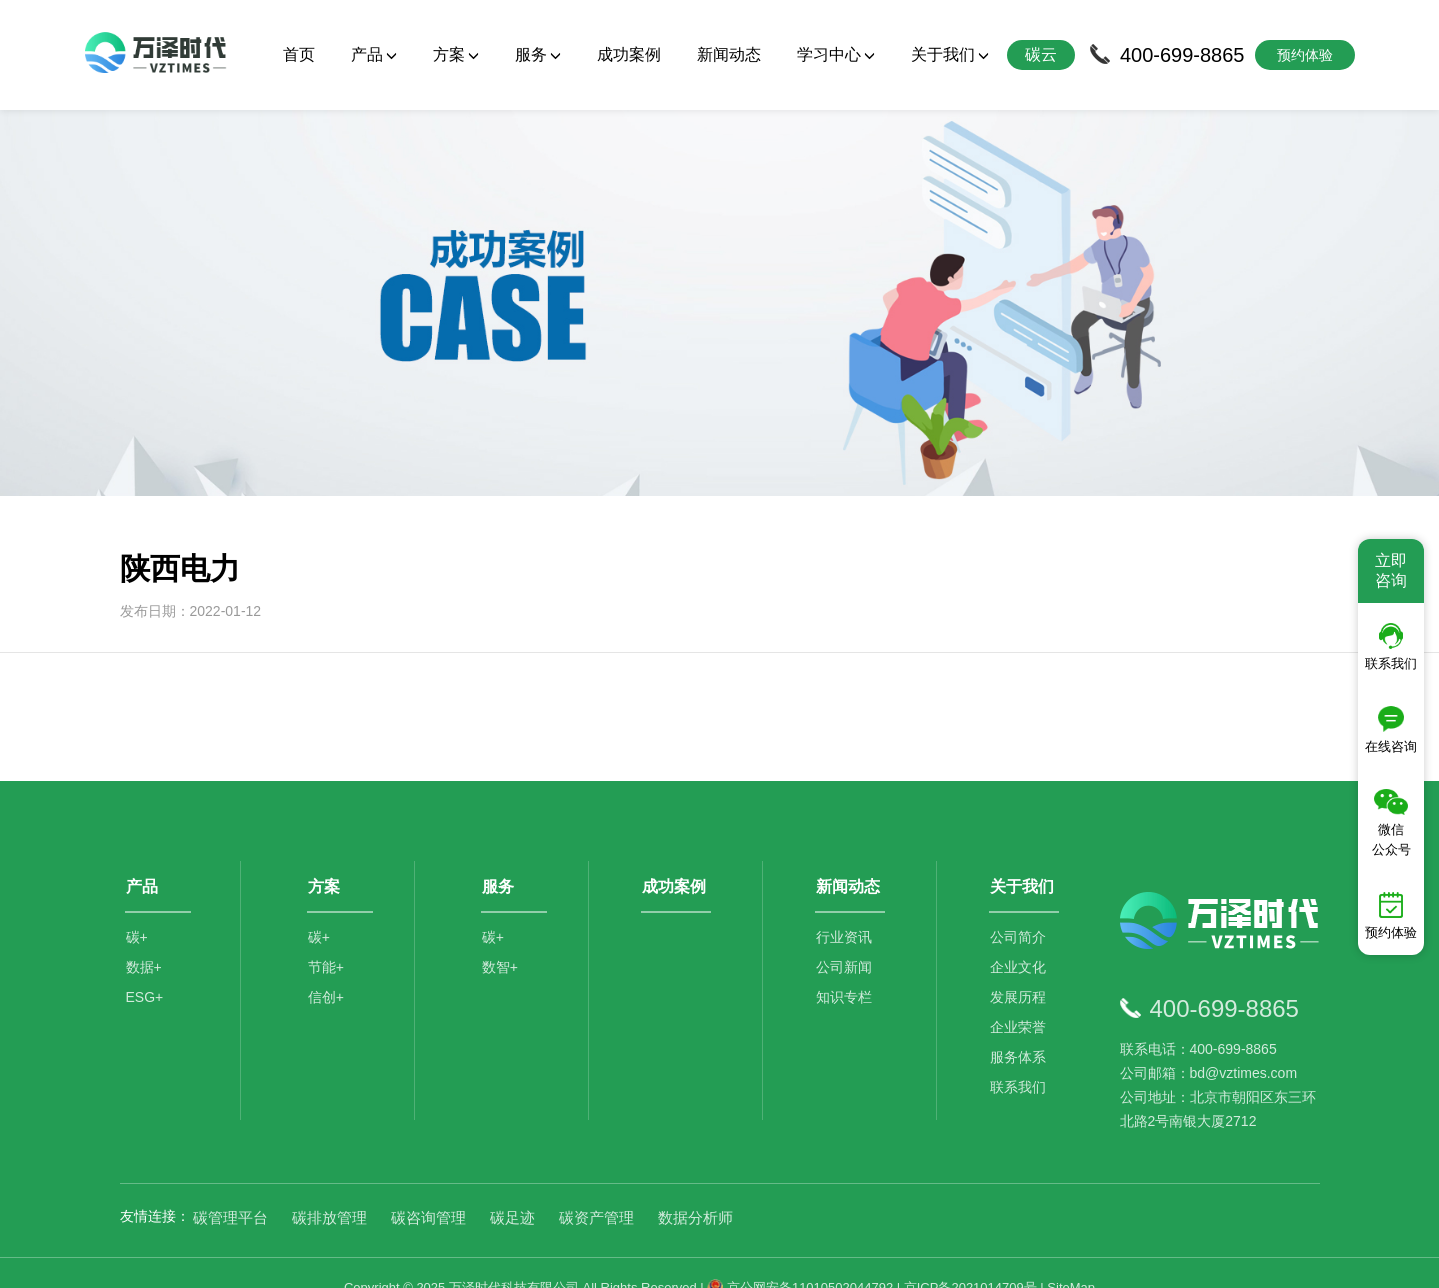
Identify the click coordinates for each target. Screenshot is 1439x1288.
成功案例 (629, 54)
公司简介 (1019, 911)
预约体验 (1391, 916)
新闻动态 (729, 54)
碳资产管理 (596, 1187)
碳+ (137, 911)
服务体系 (1019, 1031)
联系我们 (1019, 1061)
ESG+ (145, 971)
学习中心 (836, 54)
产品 (374, 54)
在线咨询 (1391, 730)
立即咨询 (1391, 570)
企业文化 (1019, 941)
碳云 (1041, 54)
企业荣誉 (1019, 1001)
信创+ (327, 971)
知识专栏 (845, 971)
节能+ (327, 941)
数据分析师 (695, 1187)
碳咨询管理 (428, 1187)
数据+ (144, 941)
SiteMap (1071, 1257)
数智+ (501, 941)
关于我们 (950, 54)
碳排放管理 (329, 1187)
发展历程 (1019, 971)
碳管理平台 (230, 1187)
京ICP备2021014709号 (970, 1257)
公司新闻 (845, 941)
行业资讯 (845, 911)
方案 (456, 54)
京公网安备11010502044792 (800, 1257)
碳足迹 (512, 1187)
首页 (299, 54)
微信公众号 (1391, 823)
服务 (538, 54)
